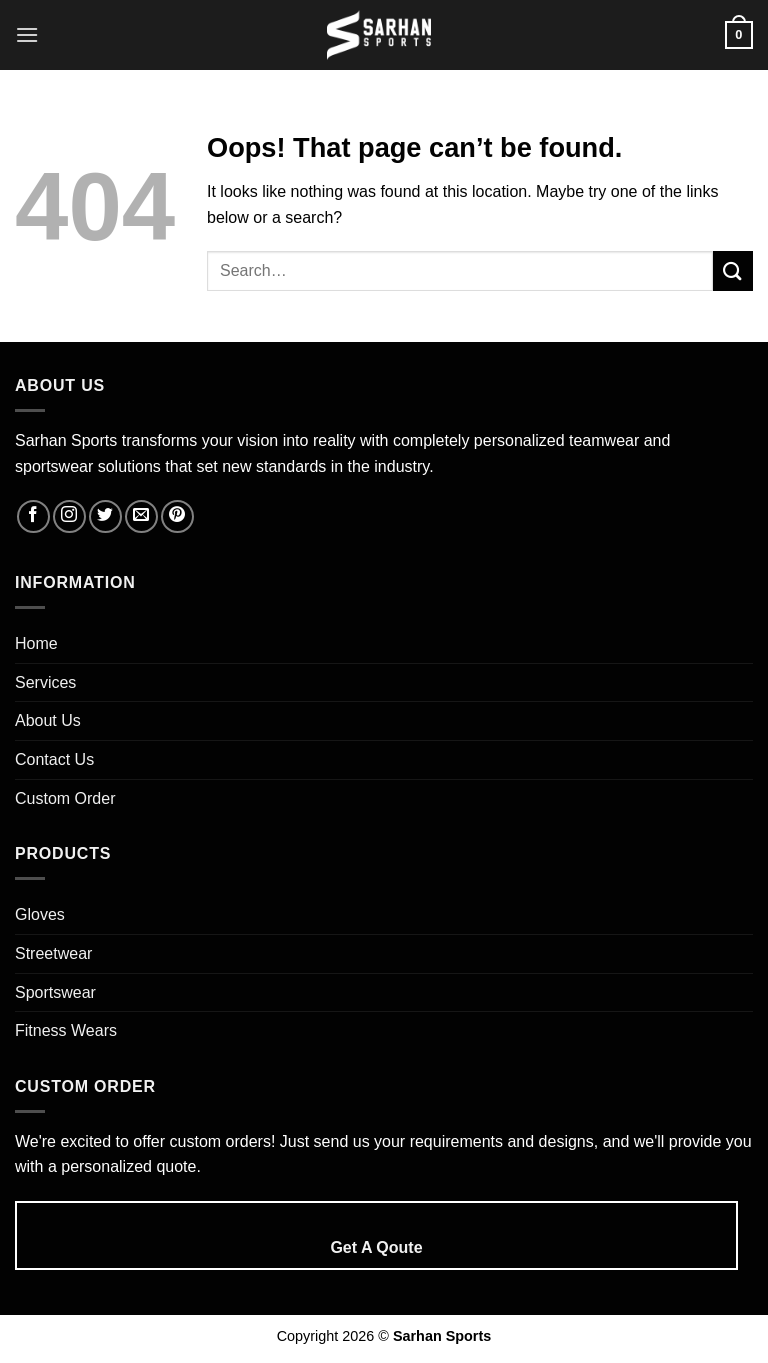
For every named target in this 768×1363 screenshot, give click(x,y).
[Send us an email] (141, 516)
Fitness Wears (66, 1030)
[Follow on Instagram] (69, 516)
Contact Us (54, 759)
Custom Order (65, 798)
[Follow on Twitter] (105, 516)
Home (36, 643)
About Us (48, 720)
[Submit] (733, 270)
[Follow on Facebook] (33, 516)
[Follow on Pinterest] (177, 516)
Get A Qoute (376, 1247)
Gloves (40, 914)
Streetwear (53, 953)
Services (45, 682)
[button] (27, 34)
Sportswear (55, 992)
